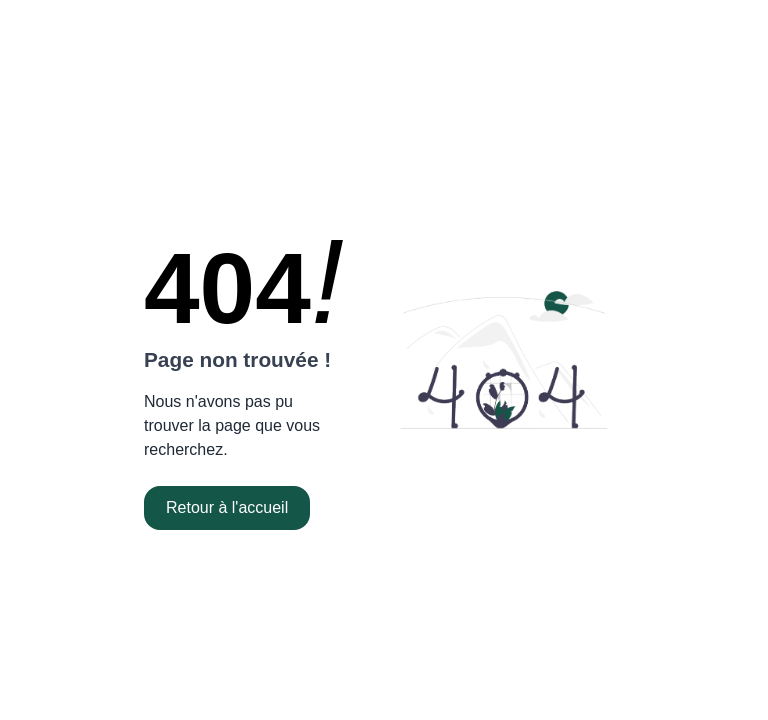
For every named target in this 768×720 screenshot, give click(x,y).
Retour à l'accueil (227, 507)
